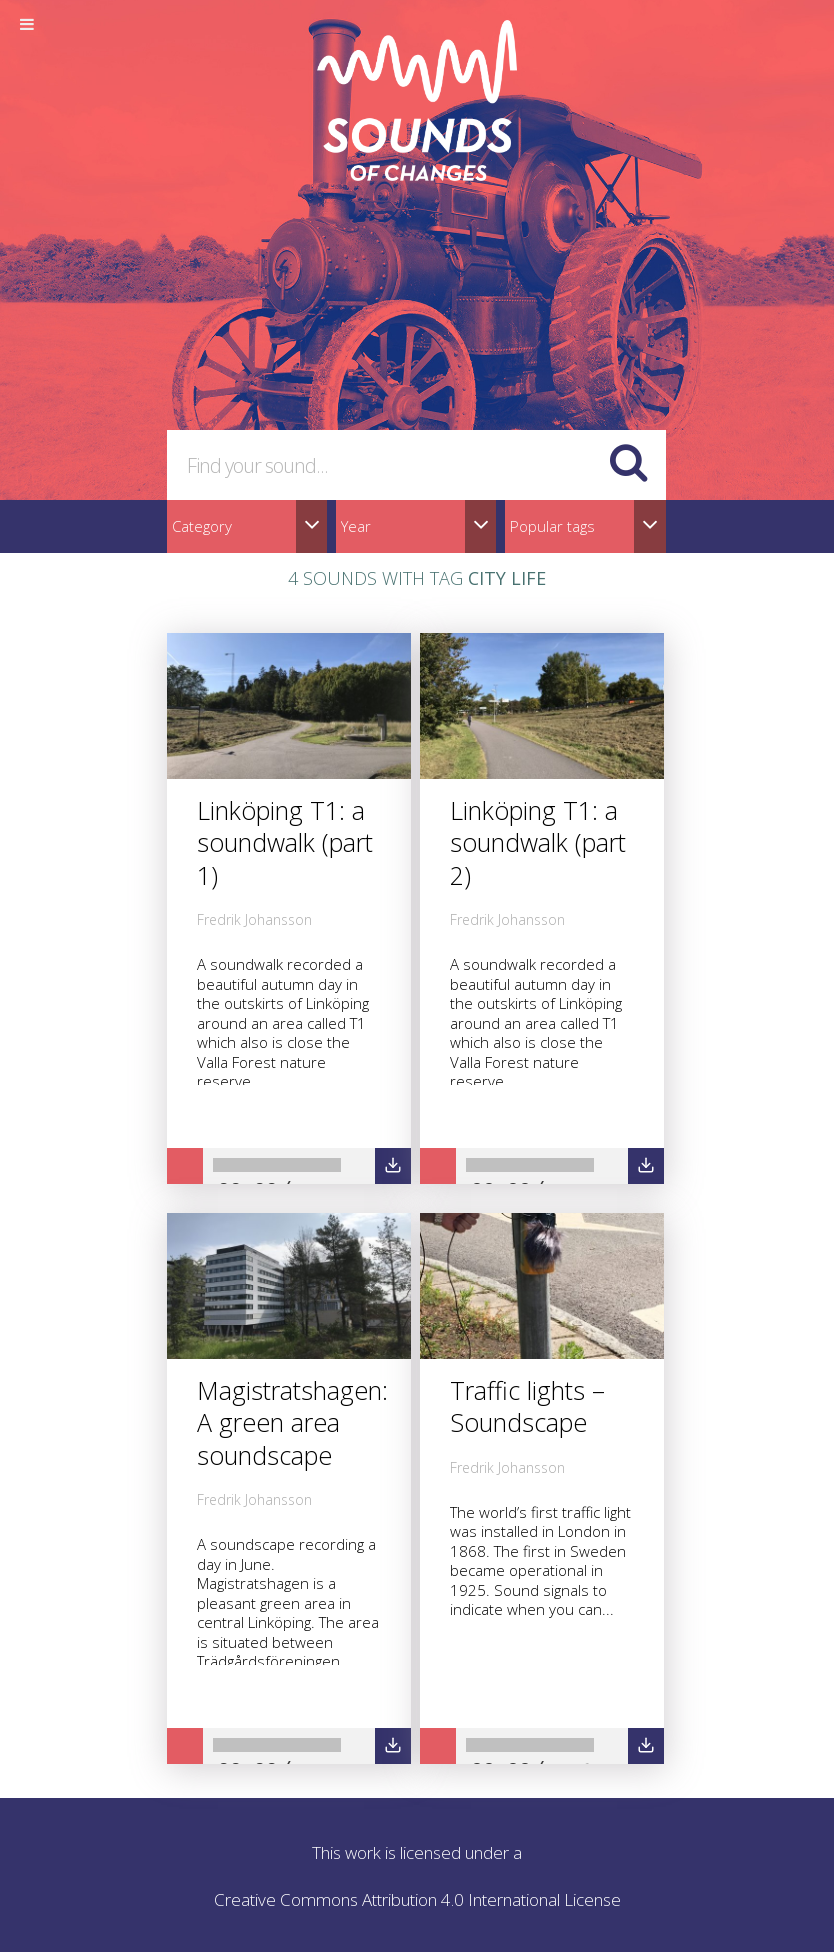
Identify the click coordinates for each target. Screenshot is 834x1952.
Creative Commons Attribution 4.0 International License (417, 1899)
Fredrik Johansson (254, 919)
